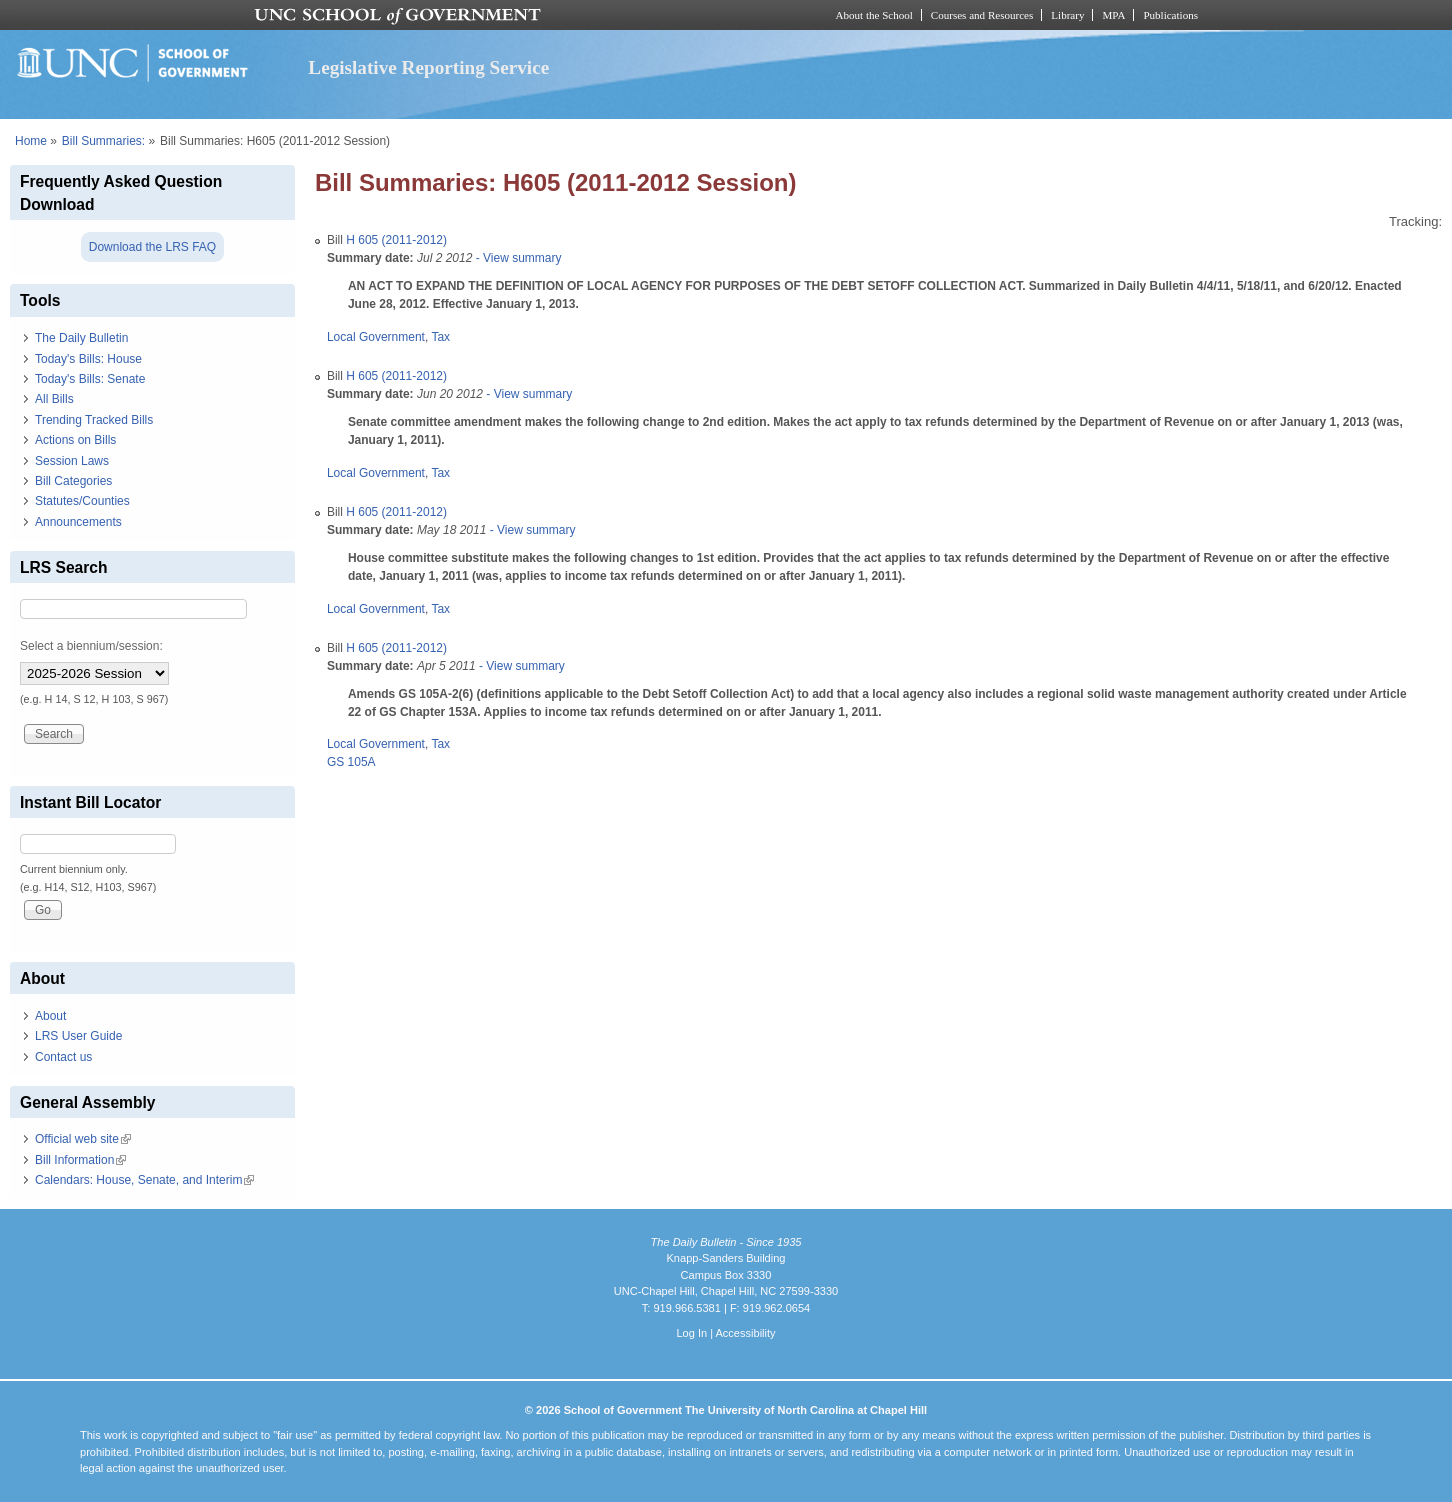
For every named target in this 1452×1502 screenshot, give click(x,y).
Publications (1170, 15)
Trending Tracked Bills (94, 420)
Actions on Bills (75, 440)
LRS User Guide (78, 1036)
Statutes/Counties (82, 501)
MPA (1113, 15)
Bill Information (80, 1160)
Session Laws (72, 461)
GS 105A (351, 762)
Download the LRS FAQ (152, 247)
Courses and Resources (982, 15)
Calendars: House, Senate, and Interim (144, 1180)
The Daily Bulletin (81, 338)
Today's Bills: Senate (90, 379)
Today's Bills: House (88, 359)
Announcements (78, 522)
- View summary (516, 258)
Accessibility (745, 1333)
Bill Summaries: (103, 141)
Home (31, 141)
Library (1067, 15)
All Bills (54, 399)
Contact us (63, 1057)
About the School (874, 15)
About (50, 1016)
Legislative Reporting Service (428, 67)
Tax (440, 337)
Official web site (83, 1139)
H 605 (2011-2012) (396, 240)
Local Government (376, 337)
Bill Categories (73, 481)
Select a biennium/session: (91, 646)
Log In (691, 1333)
